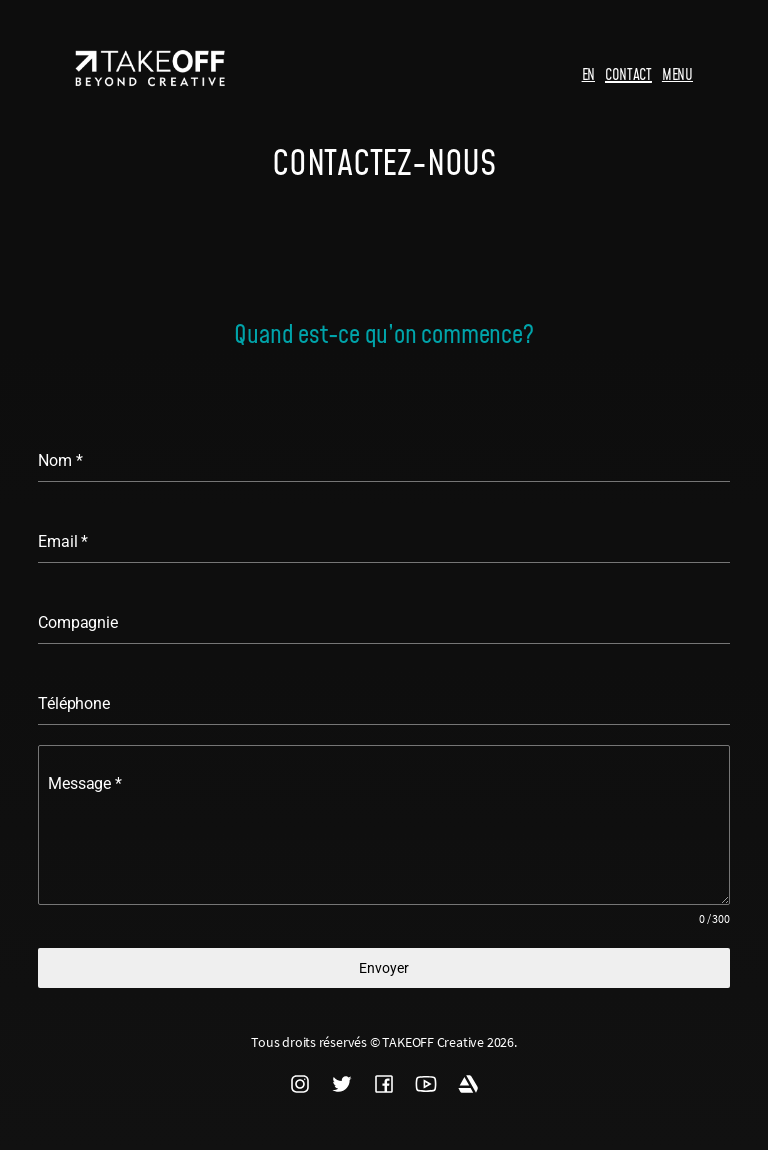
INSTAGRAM (300, 1084)
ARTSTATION (468, 1084)
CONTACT (628, 74)
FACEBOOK (384, 1084)
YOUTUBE (426, 1084)
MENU (677, 74)
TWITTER (342, 1084)
